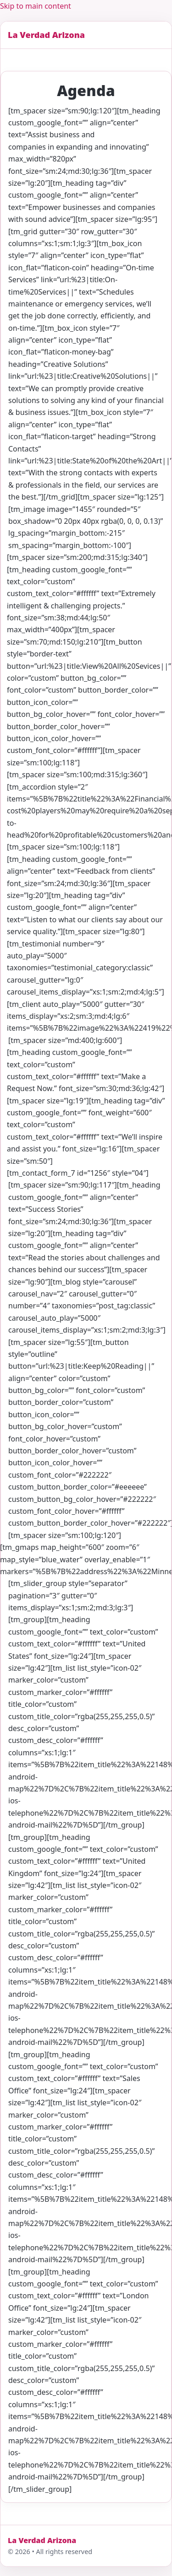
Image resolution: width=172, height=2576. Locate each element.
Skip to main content (35, 6)
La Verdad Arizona (46, 34)
